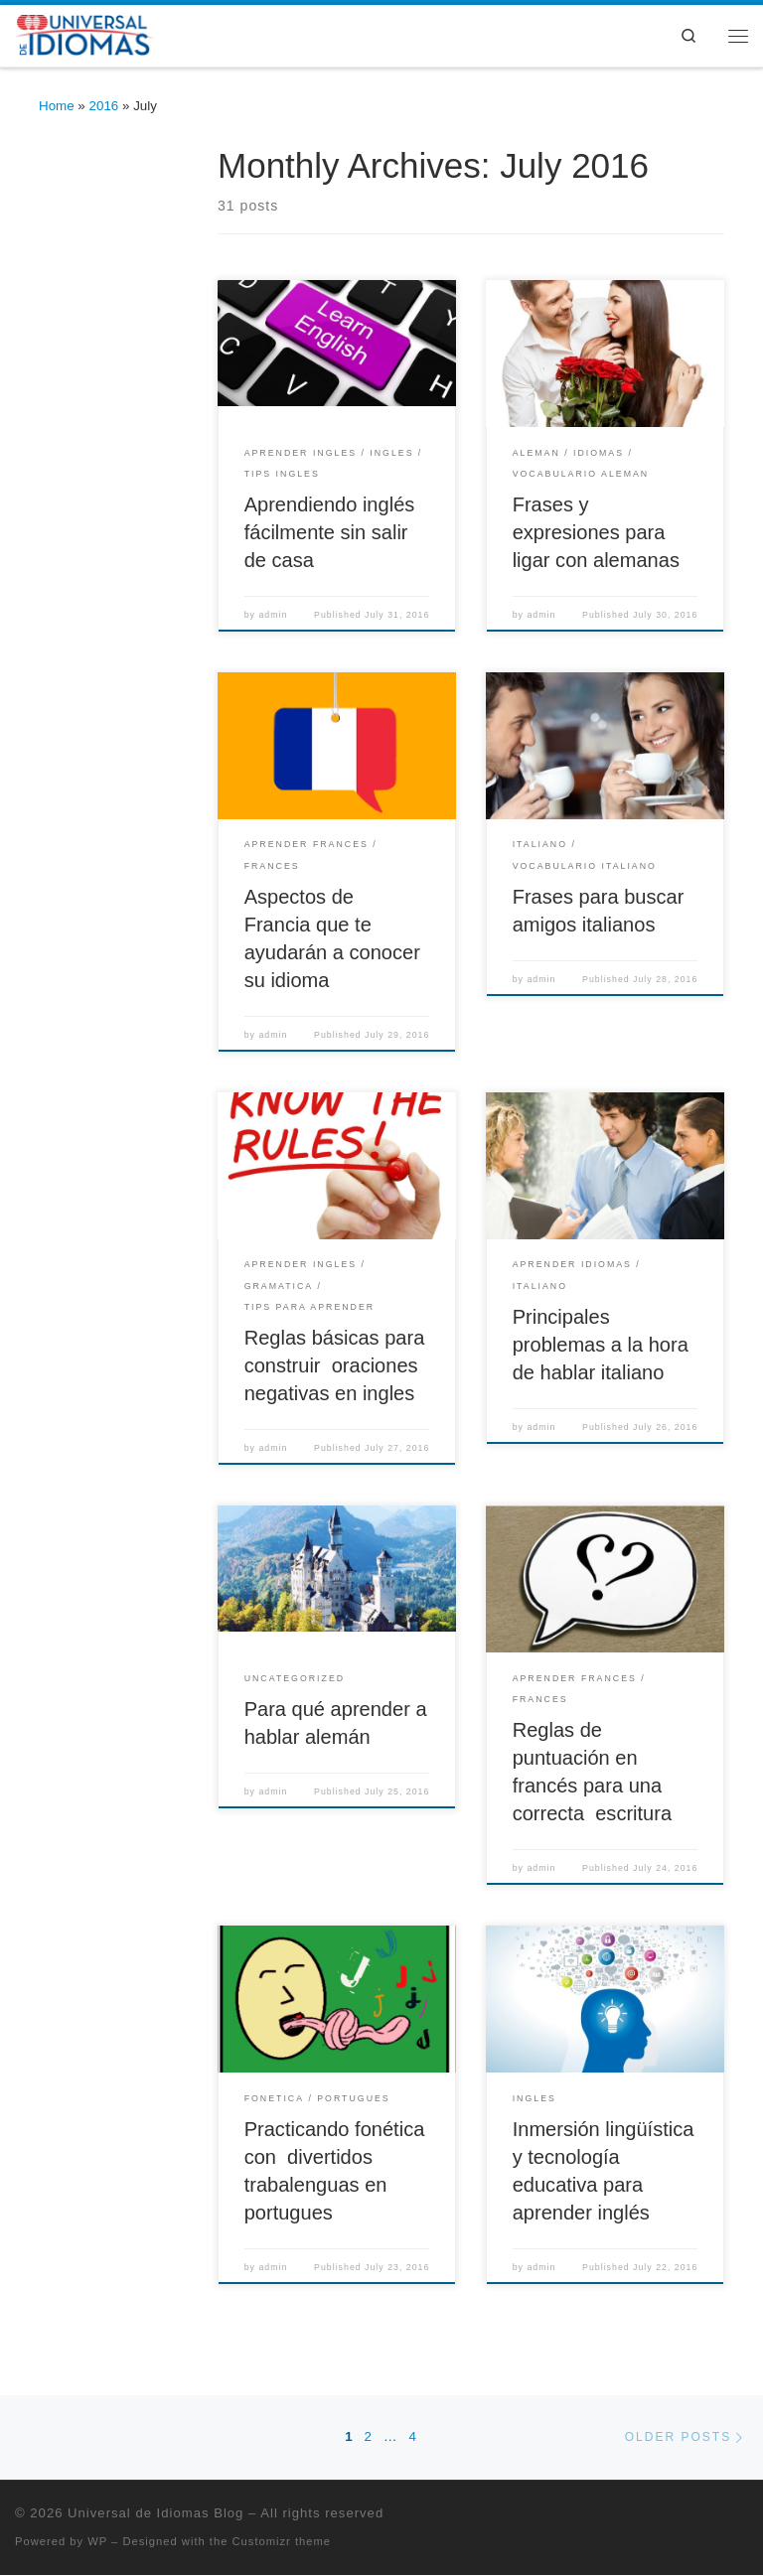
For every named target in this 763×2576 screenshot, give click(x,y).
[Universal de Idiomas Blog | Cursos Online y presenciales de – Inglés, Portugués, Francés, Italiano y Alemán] (86, 34)
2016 (104, 106)
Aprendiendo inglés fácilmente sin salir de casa (329, 533)
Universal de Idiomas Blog (155, 2513)
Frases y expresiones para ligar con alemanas (596, 533)
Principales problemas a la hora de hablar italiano (600, 1345)
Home (57, 106)
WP (97, 2543)
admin (272, 616)
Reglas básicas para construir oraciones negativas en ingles (334, 1366)
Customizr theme (282, 2543)
